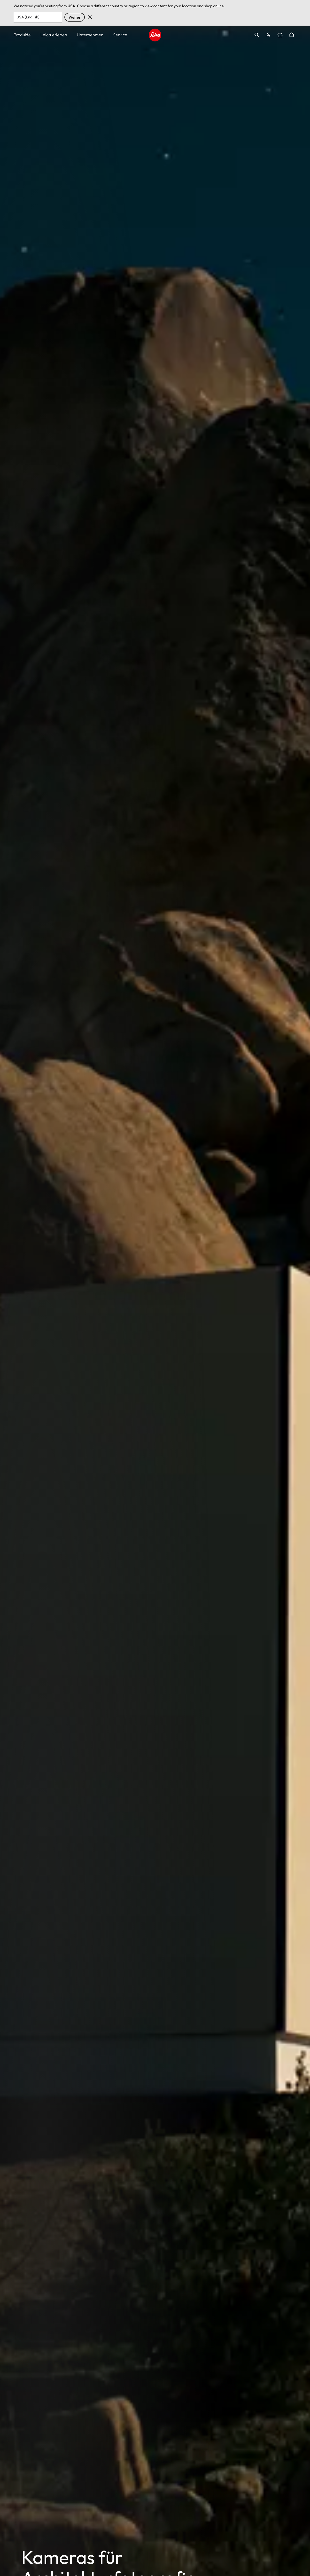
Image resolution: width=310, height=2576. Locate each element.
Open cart (291, 35)
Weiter (75, 17)
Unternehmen (90, 35)
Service (120, 35)
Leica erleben (53, 35)
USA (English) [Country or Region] (27, 17)
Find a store (280, 35)
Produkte (22, 35)
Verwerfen (90, 17)
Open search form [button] (257, 35)
